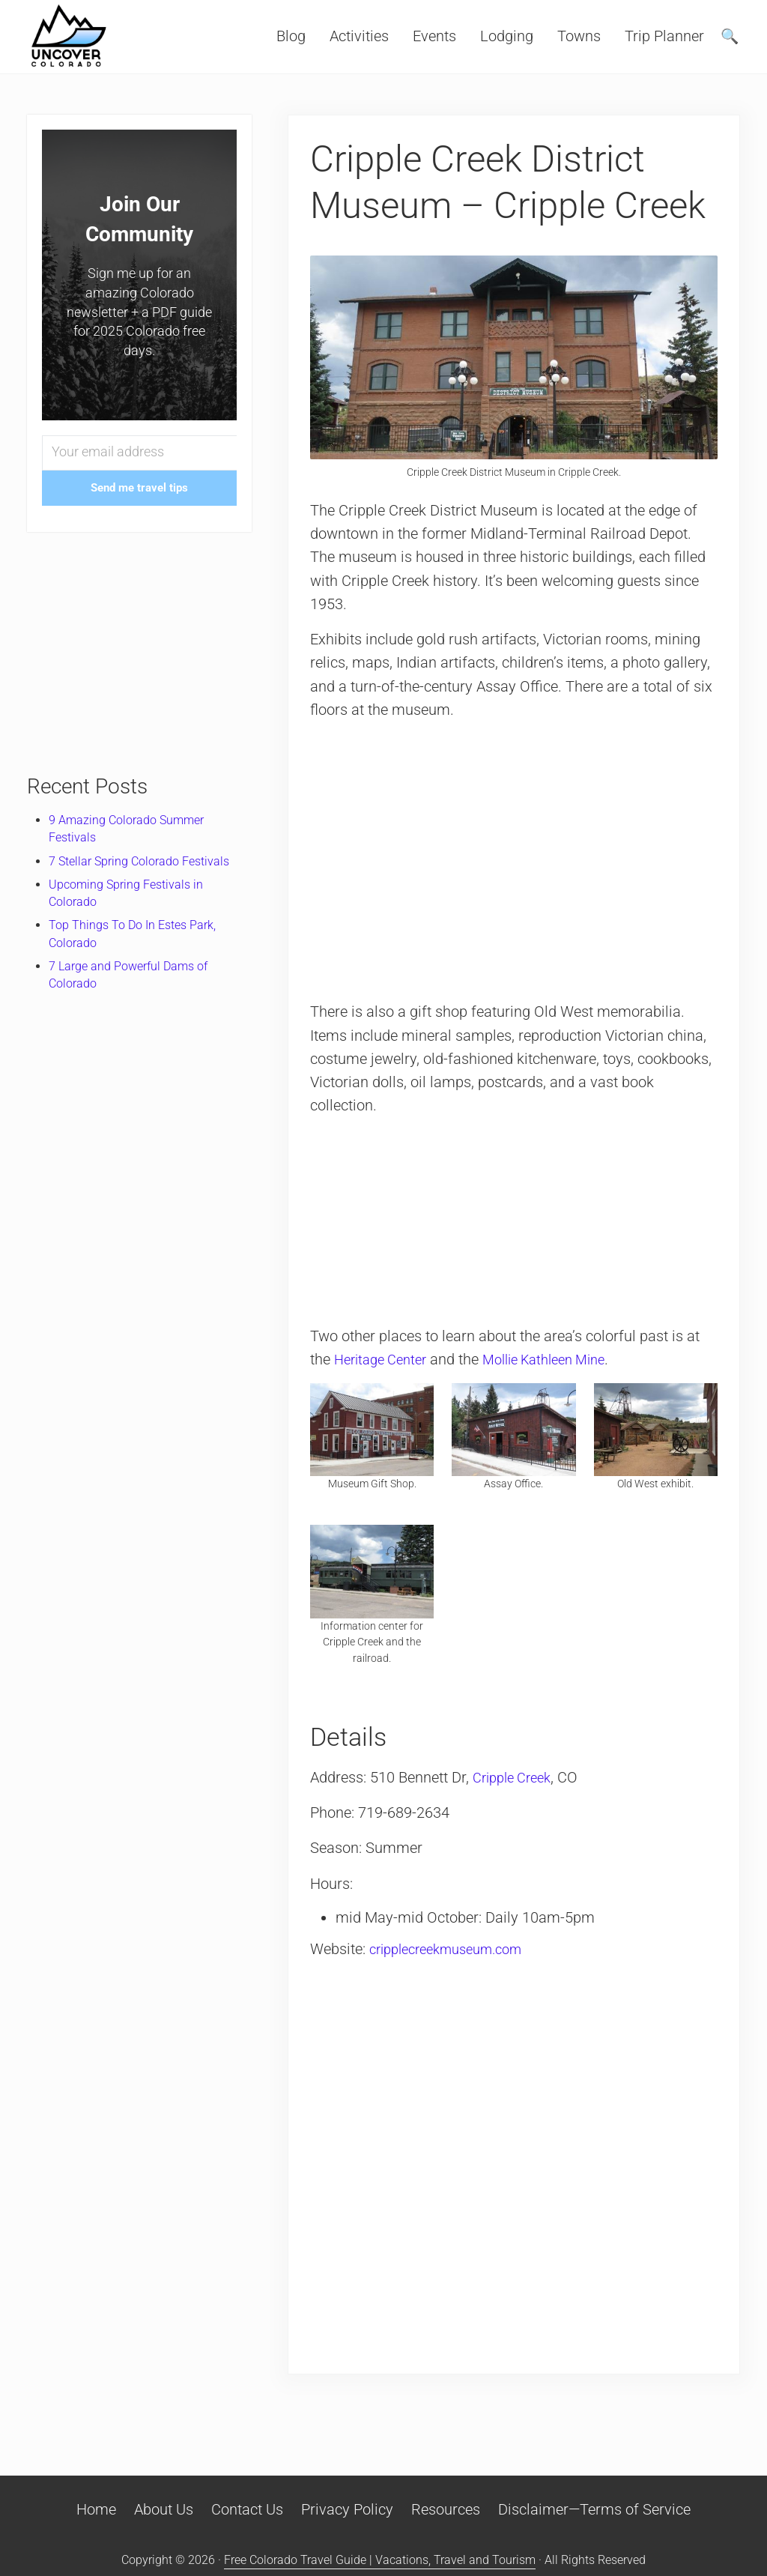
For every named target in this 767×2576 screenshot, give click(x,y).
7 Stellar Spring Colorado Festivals (139, 861)
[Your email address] (139, 453)
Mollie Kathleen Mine (560, 1359)
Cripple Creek (516, 1777)
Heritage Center (385, 1359)
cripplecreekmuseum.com (454, 1949)
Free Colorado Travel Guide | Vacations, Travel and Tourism (380, 2560)
